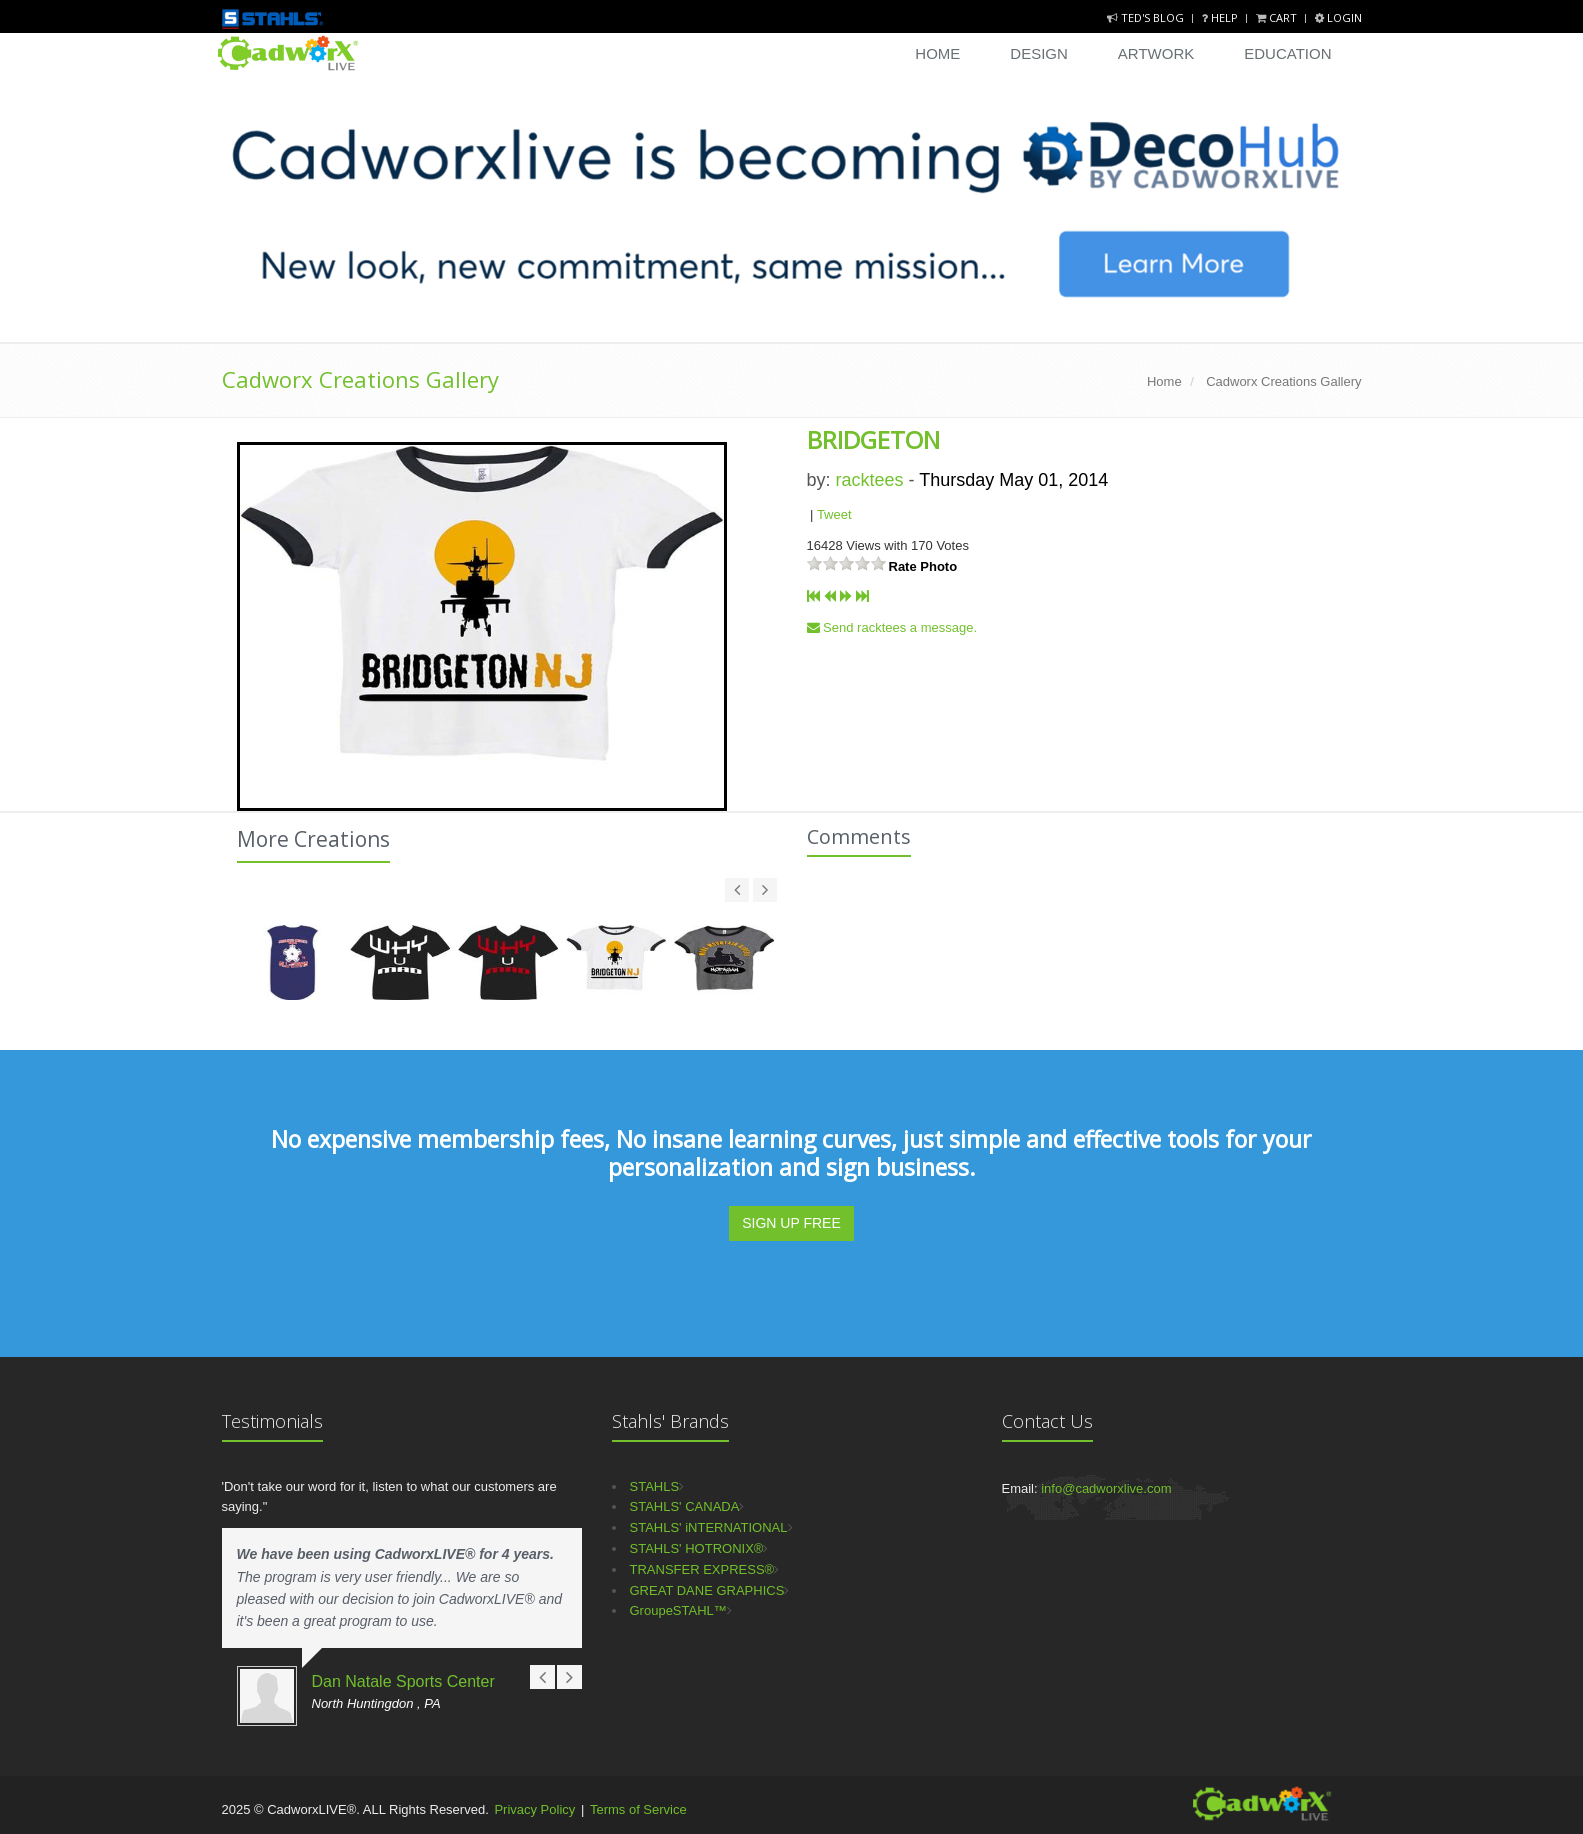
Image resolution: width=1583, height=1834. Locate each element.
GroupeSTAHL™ (678, 1610)
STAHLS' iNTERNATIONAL (709, 1527)
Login (1338, 17)
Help (1221, 17)
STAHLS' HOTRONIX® (697, 1548)
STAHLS (655, 1486)
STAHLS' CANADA (685, 1506)
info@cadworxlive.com (1106, 1488)
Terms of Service (638, 1809)
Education (1287, 53)
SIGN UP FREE (791, 1223)
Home (937, 53)
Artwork (1156, 53)
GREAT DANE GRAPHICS (707, 1590)
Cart (1278, 17)
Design (1039, 53)
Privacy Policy (534, 1809)
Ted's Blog (1147, 17)
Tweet (834, 514)
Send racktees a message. (892, 627)
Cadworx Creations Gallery (360, 379)
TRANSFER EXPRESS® (702, 1569)
